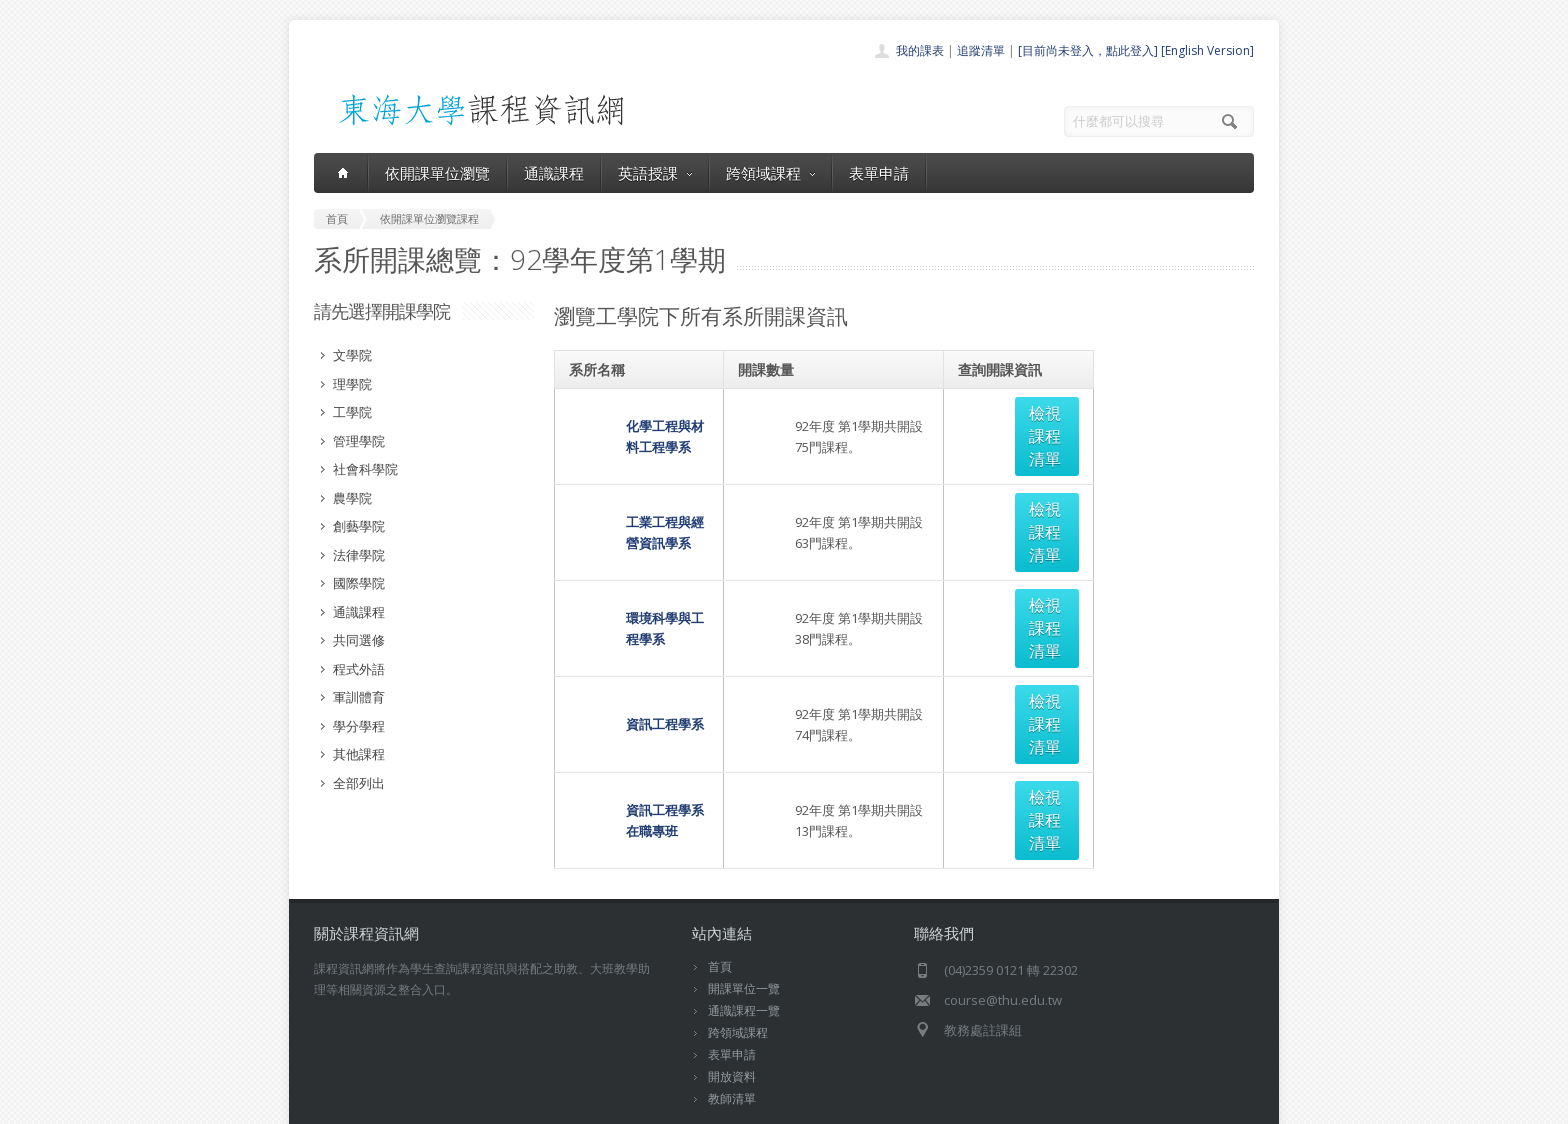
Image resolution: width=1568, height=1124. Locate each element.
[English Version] (1207, 50)
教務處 (649, 1083)
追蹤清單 (981, 50)
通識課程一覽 (744, 939)
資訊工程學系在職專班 (634, 613)
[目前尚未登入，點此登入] (1088, 50)
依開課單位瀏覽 (437, 173)
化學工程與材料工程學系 (640, 413)
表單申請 (879, 173)
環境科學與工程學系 (627, 513)
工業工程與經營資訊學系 (640, 463)
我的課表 (920, 50)
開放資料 (732, 1005)
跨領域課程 (770, 173)
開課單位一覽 (744, 917)
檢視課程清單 (1026, 413)
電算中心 (586, 1083)
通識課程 (554, 173)
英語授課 (655, 173)
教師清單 (732, 1027)
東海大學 (331, 1083)
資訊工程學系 (608, 563)
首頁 (720, 895)
